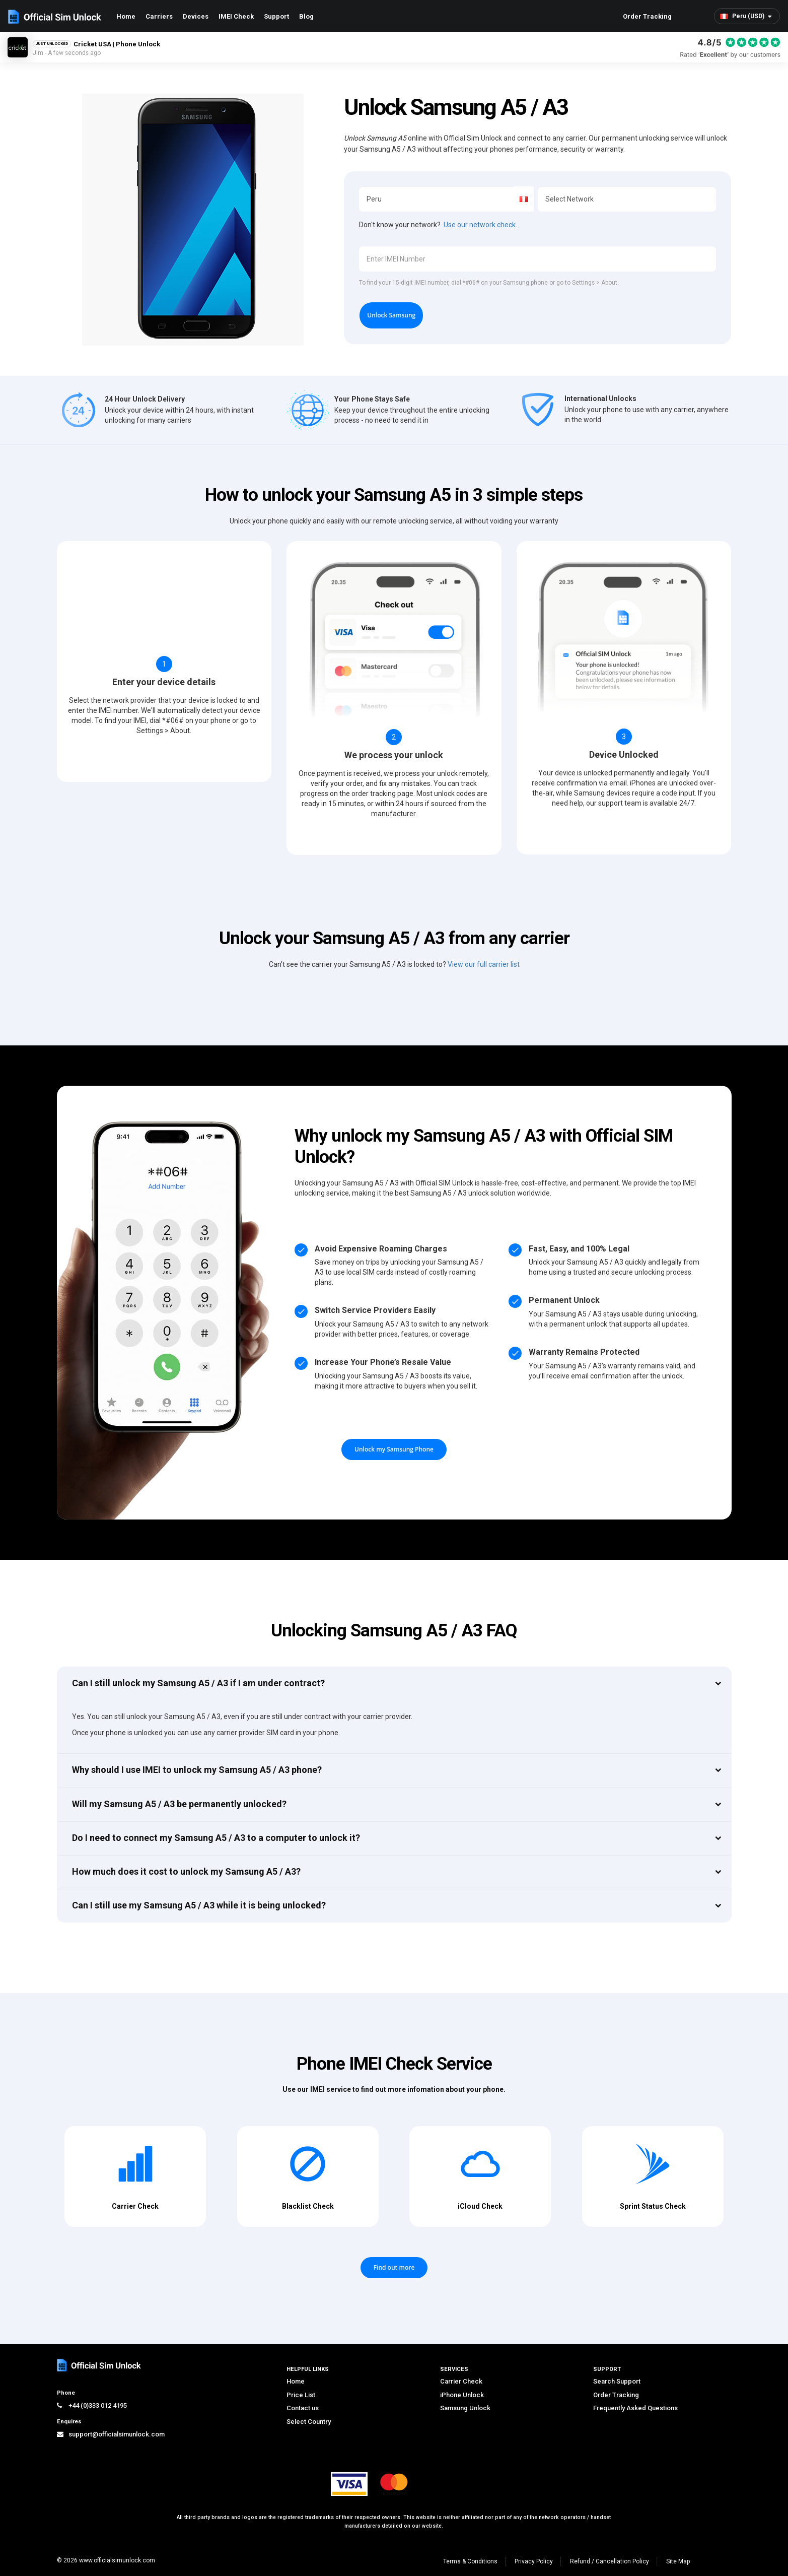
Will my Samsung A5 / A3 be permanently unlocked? (179, 1804)
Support (276, 16)
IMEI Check (236, 16)
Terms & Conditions (470, 2561)
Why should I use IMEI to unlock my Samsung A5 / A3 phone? (197, 1769)
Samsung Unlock (465, 2408)
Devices (195, 16)
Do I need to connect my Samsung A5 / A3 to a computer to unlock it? (216, 1837)
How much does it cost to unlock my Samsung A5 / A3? (186, 1871)
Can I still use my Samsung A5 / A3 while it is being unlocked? (199, 1905)
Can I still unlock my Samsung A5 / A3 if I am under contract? (198, 1683)
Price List (300, 2395)
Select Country (308, 2421)
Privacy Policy (534, 2561)
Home (125, 16)
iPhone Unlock (462, 2395)
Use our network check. (480, 225)
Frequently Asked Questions (635, 2408)
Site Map (678, 2561)
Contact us (302, 2408)
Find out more (394, 2267)
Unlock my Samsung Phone (394, 1449)
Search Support (616, 2381)
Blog (306, 16)
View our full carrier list (484, 964)
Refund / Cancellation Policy (609, 2561)
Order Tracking (647, 16)
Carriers (159, 16)
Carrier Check (461, 2381)
